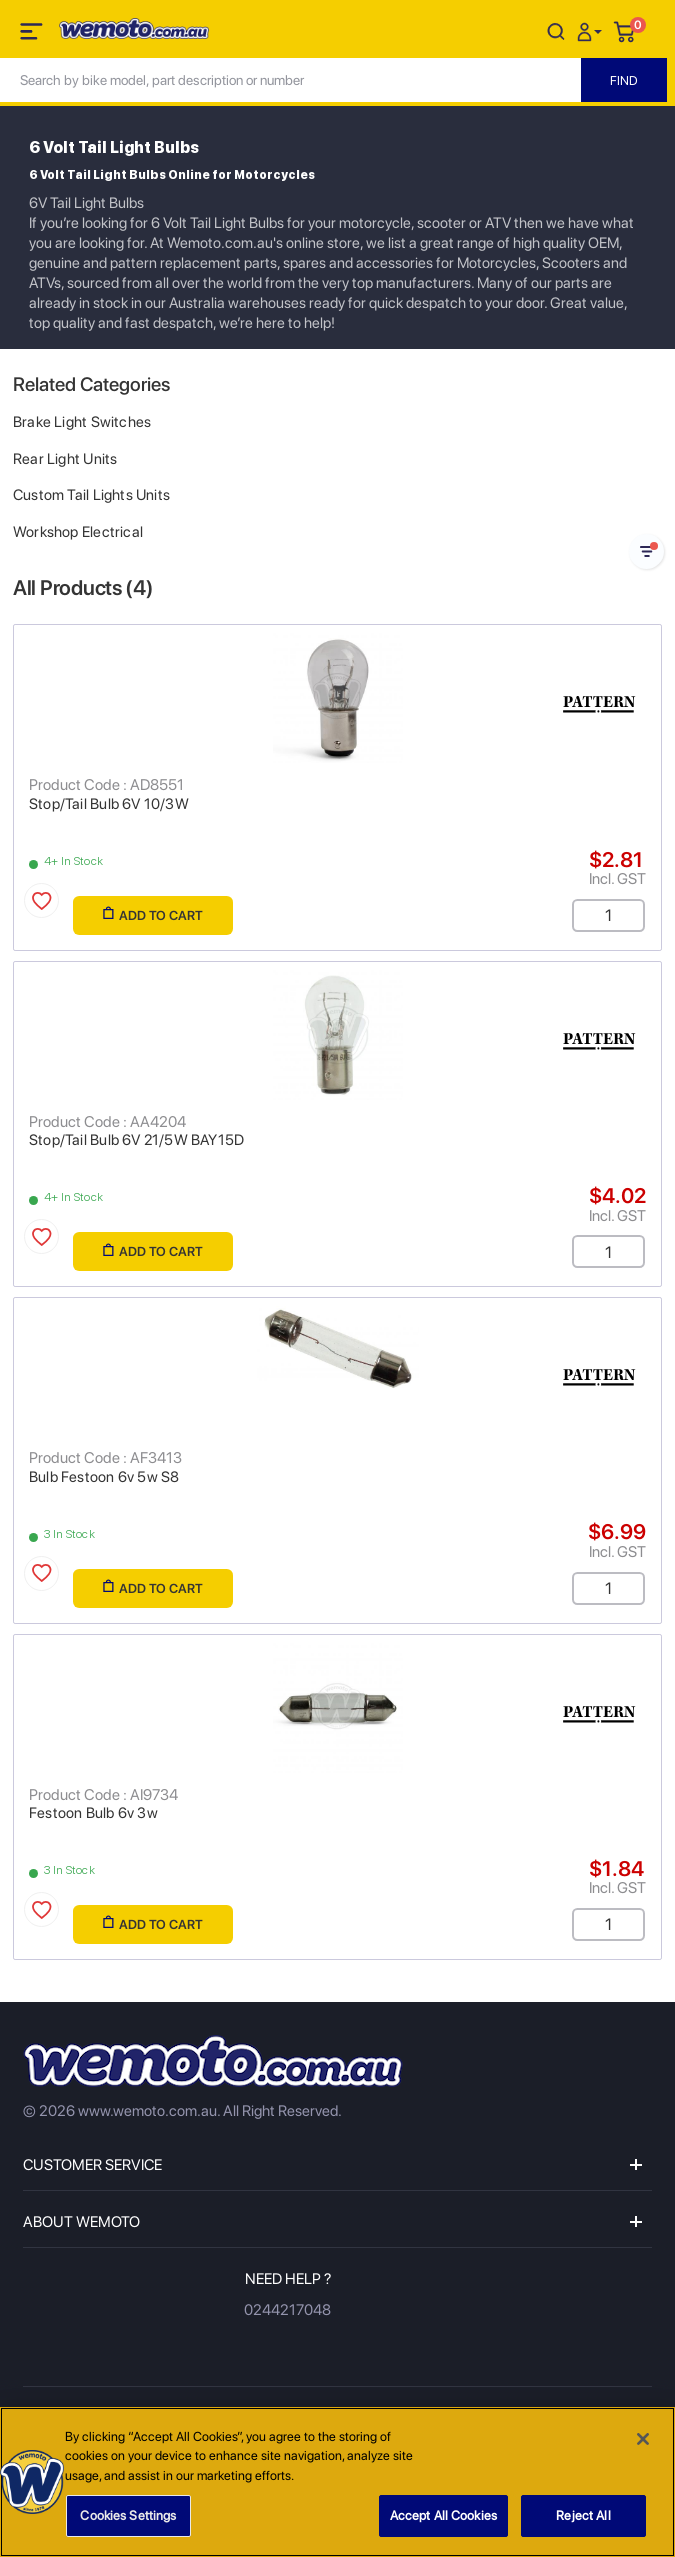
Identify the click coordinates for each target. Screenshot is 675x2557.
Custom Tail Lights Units (91, 495)
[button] (592, 30)
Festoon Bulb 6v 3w (93, 1813)
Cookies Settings (128, 2516)
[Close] (643, 2440)
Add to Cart (153, 914)
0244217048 (287, 2310)
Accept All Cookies (443, 2516)
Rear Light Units (65, 459)
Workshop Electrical (78, 532)
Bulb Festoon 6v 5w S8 (104, 1477)
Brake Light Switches (82, 422)
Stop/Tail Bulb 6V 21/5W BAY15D (136, 1140)
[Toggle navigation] (33, 35)
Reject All (583, 2516)
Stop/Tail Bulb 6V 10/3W (109, 804)
